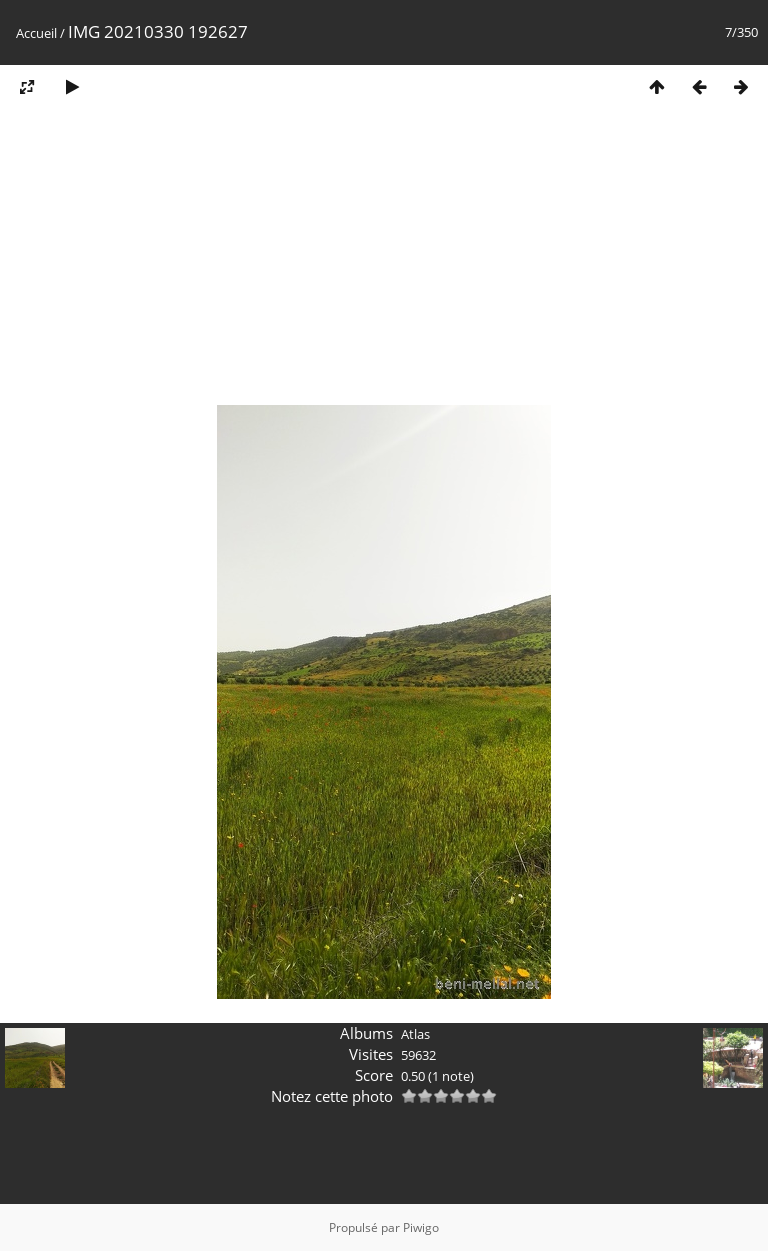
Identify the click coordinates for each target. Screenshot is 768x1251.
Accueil (36, 33)
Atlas (415, 1034)
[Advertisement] (384, 263)
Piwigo (421, 1227)
